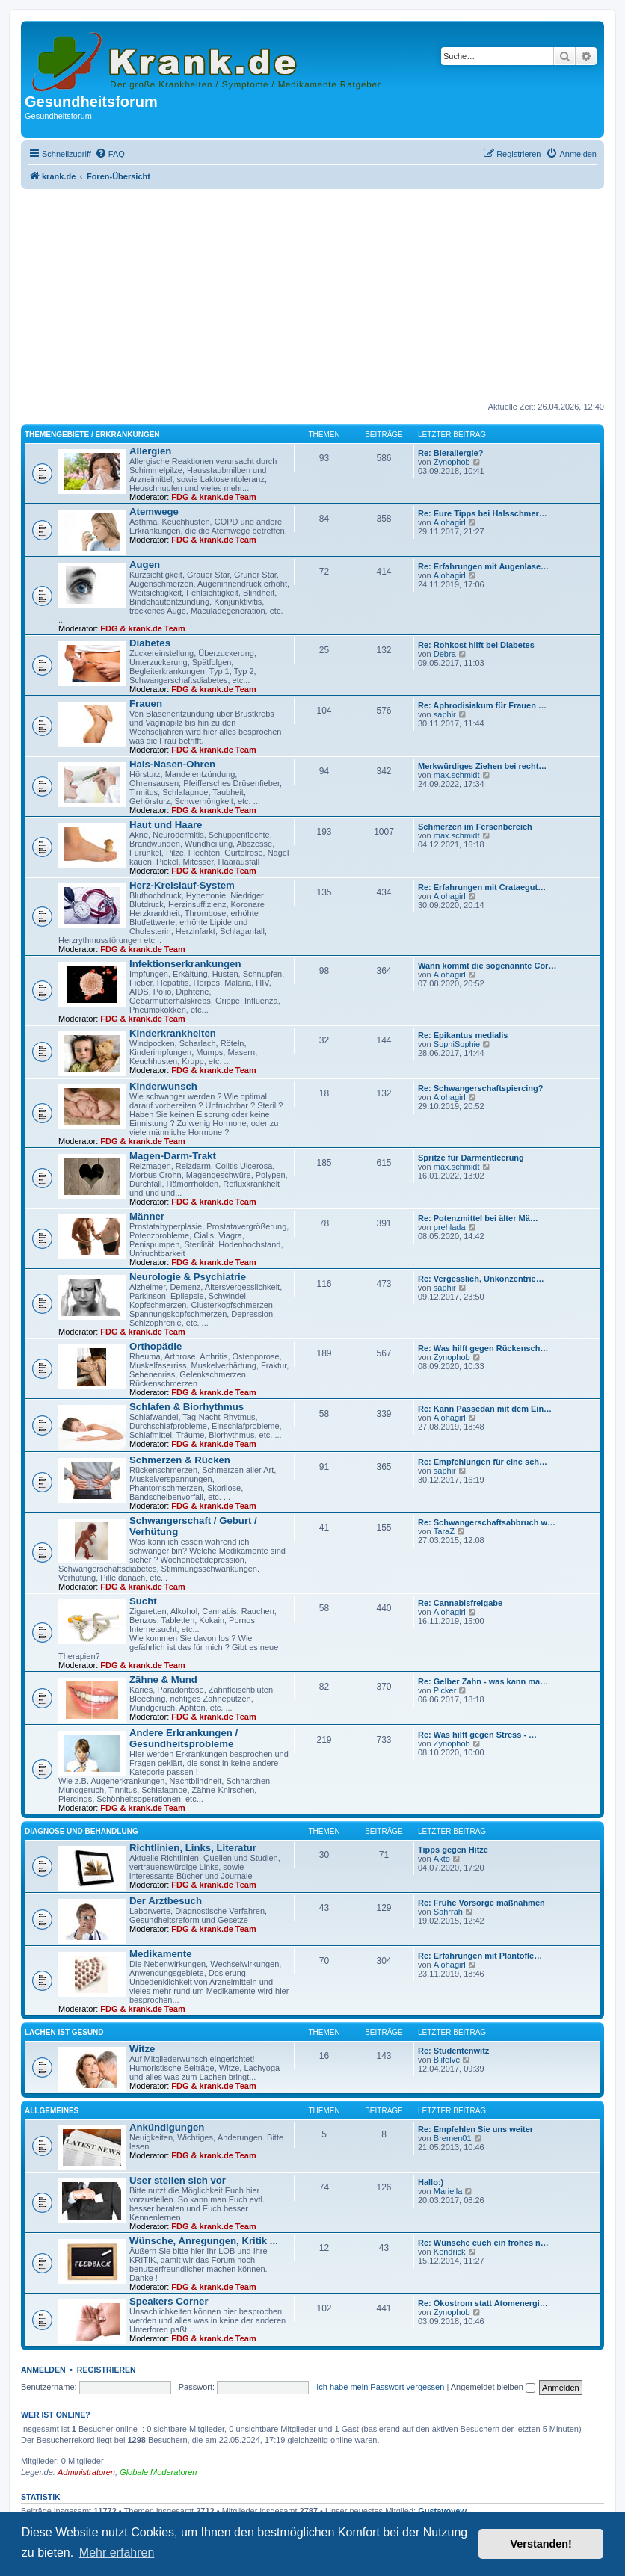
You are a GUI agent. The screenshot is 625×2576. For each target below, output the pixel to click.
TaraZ (444, 1531)
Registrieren (106, 2369)
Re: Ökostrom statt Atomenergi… (483, 2303)
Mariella (448, 2191)
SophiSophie (457, 1044)
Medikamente (160, 1953)
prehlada (450, 1227)
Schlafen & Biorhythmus (186, 1406)
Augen (144, 564)
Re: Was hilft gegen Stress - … (477, 1734)
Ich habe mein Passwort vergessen (380, 2386)
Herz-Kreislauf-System (182, 885)
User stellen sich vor (177, 2180)
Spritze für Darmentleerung (471, 1157)
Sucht (143, 1601)
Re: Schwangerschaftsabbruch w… (486, 1522)
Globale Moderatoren (158, 2472)
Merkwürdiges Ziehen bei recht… (482, 766)
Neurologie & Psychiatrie (187, 1276)
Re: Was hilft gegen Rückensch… (483, 1348)
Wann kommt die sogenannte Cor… (487, 965)
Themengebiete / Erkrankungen (92, 434)
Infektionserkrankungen (185, 963)
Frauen (145, 703)
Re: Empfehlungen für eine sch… (482, 1461)
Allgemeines (51, 2111)
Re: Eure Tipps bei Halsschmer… (482, 513)
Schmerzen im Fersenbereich (475, 826)
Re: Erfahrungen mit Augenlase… (483, 566)
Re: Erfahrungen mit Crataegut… (482, 887)
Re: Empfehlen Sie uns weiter (475, 2129)
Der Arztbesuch (165, 1900)
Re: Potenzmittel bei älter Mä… (478, 1218)
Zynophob (452, 461)
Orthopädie (155, 1346)
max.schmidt (457, 774)
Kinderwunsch (163, 1086)
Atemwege (154, 511)
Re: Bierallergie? (450, 452)
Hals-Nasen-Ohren (172, 764)
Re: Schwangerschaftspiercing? (481, 1088)
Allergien (150, 451)
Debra (445, 653)
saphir (445, 714)
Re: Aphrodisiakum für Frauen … (482, 705)
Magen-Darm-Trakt (172, 1155)
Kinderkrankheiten (172, 1033)
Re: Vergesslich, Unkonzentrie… (481, 1278)
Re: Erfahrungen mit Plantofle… (480, 1955)
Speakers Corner (169, 2301)
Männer (146, 1216)
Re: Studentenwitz (453, 2050)
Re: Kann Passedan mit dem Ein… (485, 1408)
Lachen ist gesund (64, 2032)
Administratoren (86, 2472)
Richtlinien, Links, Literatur (192, 1847)
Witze (142, 2048)
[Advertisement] (312, 296)
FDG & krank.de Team (213, 496)
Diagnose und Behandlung (81, 1831)
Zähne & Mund (163, 1679)
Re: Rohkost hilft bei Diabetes (476, 644)
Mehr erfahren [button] (117, 2552)
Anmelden (43, 2369)
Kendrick (450, 2251)
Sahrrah (448, 1911)
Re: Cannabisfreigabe (460, 1603)
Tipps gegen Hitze (453, 1849)
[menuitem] (110, 154)
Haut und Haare (165, 824)
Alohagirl (450, 522)
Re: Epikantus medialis (463, 1035)
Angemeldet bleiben (493, 2386)
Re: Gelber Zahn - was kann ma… (483, 1681)
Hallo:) (430, 2182)
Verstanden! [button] (541, 2544)
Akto (442, 1858)
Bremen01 (453, 2138)
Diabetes (149, 643)
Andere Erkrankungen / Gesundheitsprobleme (183, 1738)
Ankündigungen (166, 2127)
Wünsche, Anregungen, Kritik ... (203, 2240)
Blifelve (447, 2059)
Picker (445, 1690)
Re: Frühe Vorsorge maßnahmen (481, 1902)
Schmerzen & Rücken (179, 1459)
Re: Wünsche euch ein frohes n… (483, 2242)
